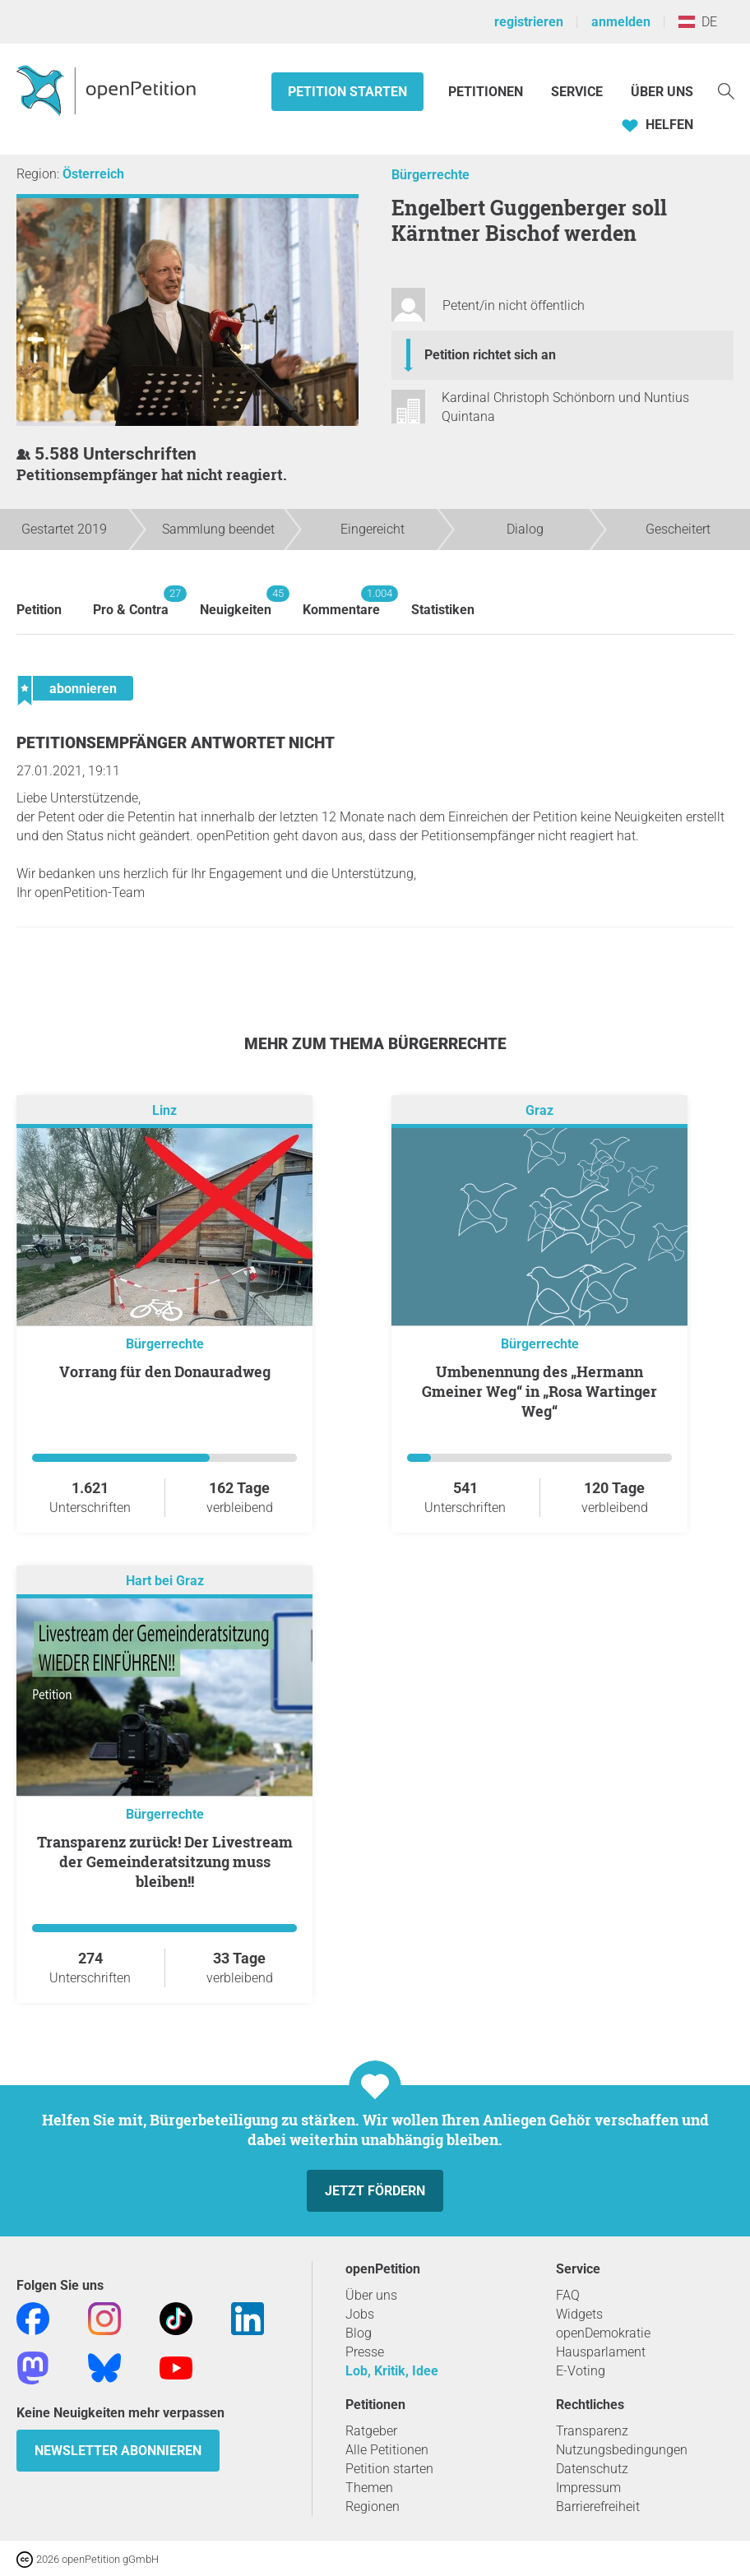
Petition (39, 609)
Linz (164, 1110)
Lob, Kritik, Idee (391, 2371)
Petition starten (347, 91)
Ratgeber (371, 2431)
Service (577, 91)
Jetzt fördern (375, 2191)
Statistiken (443, 609)
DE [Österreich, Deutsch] (697, 22)
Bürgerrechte (430, 175)
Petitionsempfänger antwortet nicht (175, 742)
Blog (358, 2333)
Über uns (371, 2295)
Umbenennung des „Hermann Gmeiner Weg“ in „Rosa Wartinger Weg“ (539, 1391)
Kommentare (341, 601)
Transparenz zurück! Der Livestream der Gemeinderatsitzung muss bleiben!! (165, 1861)
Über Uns (662, 91)
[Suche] (726, 90)
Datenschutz (592, 2469)
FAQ (568, 2295)
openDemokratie (603, 2333)
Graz (539, 1110)
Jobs (359, 2314)
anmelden (620, 22)
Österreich (93, 174)
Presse (364, 2352)
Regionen (372, 2506)
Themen (369, 2487)
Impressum (588, 2487)
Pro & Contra (131, 601)
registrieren (528, 22)
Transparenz (592, 2431)
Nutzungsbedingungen (622, 2450)
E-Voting (580, 2371)
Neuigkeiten (235, 601)
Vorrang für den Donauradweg (165, 1371)
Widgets (579, 2314)
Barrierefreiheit (598, 2506)
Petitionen (487, 91)
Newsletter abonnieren (118, 2450)
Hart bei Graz (165, 1581)
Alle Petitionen (386, 2450)
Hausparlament (601, 2352)
